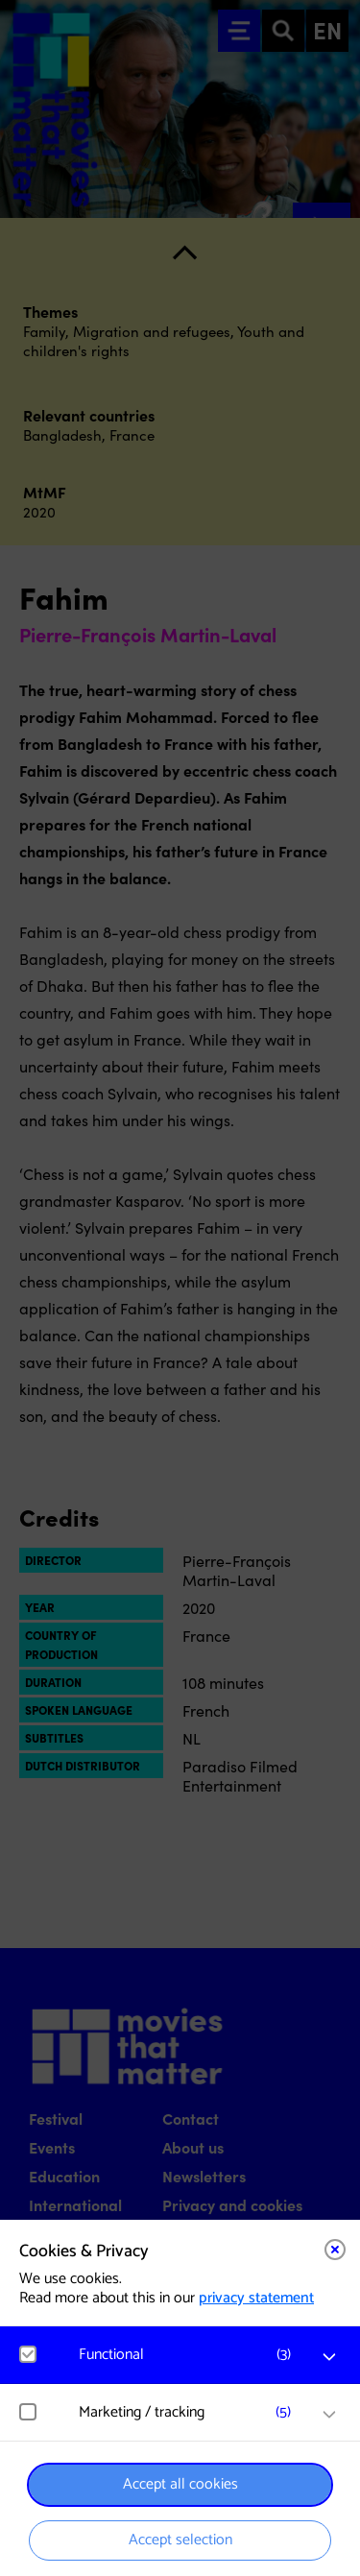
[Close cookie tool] (335, 2249)
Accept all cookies (180, 2484)
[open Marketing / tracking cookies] (329, 2414)
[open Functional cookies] (329, 2357)
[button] (189, 2355)
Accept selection (180, 2540)
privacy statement (256, 2298)
